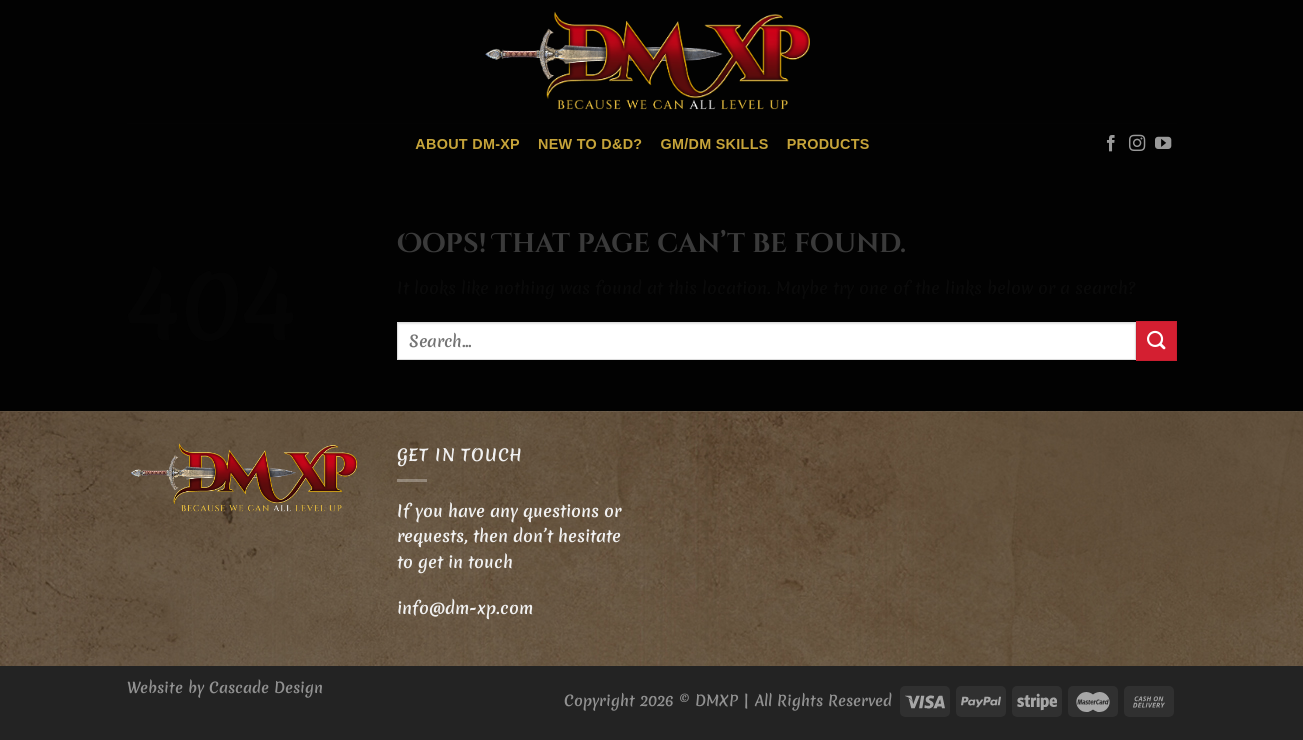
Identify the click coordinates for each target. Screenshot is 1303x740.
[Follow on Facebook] (1111, 144)
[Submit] (1156, 340)
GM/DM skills (714, 144)
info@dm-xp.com (465, 607)
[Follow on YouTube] (1163, 144)
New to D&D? (590, 144)
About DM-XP (467, 144)
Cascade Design (266, 687)
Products (828, 144)
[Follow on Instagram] (1137, 144)
